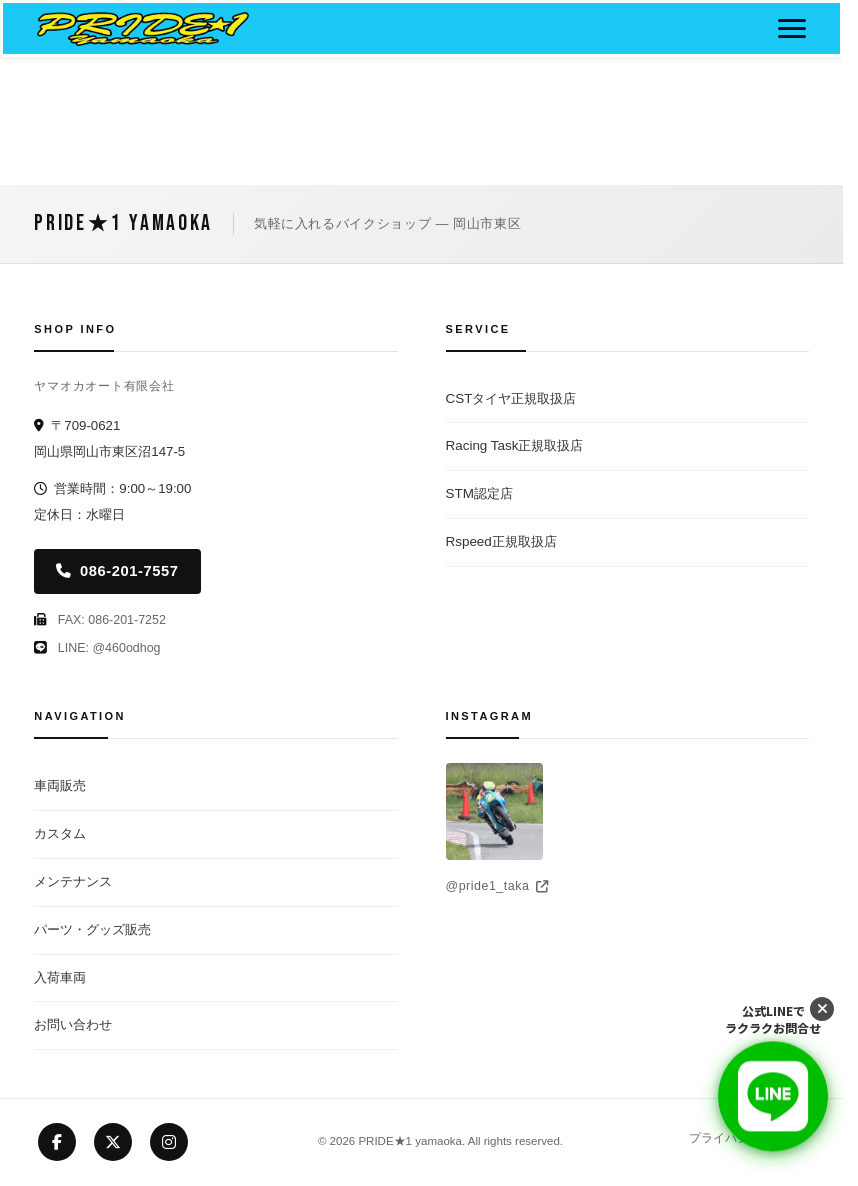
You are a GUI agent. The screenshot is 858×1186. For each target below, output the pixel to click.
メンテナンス (73, 881)
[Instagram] (169, 1142)
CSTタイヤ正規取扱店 (511, 398)
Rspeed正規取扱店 (501, 541)
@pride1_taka (497, 886)
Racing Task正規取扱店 (515, 445)
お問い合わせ (73, 1024)
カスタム (60, 833)
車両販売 (60, 785)
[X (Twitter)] (113, 1142)
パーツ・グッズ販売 (92, 929)
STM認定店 (479, 493)
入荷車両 (60, 977)
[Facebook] (57, 1142)
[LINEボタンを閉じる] (822, 1009)
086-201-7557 (117, 571)
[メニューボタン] (792, 29)
